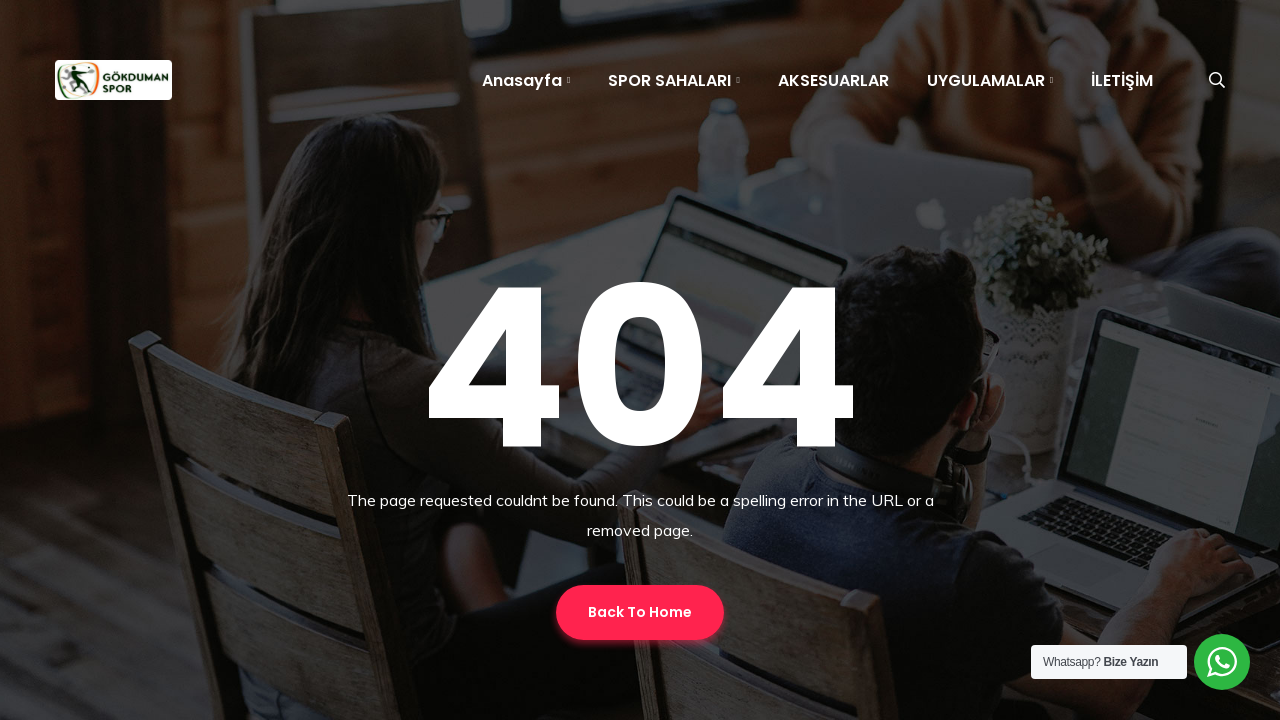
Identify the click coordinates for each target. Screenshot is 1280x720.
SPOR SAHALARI (669, 80)
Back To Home (640, 612)
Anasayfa (522, 80)
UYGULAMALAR (986, 80)
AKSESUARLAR (833, 80)
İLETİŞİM (1122, 80)
